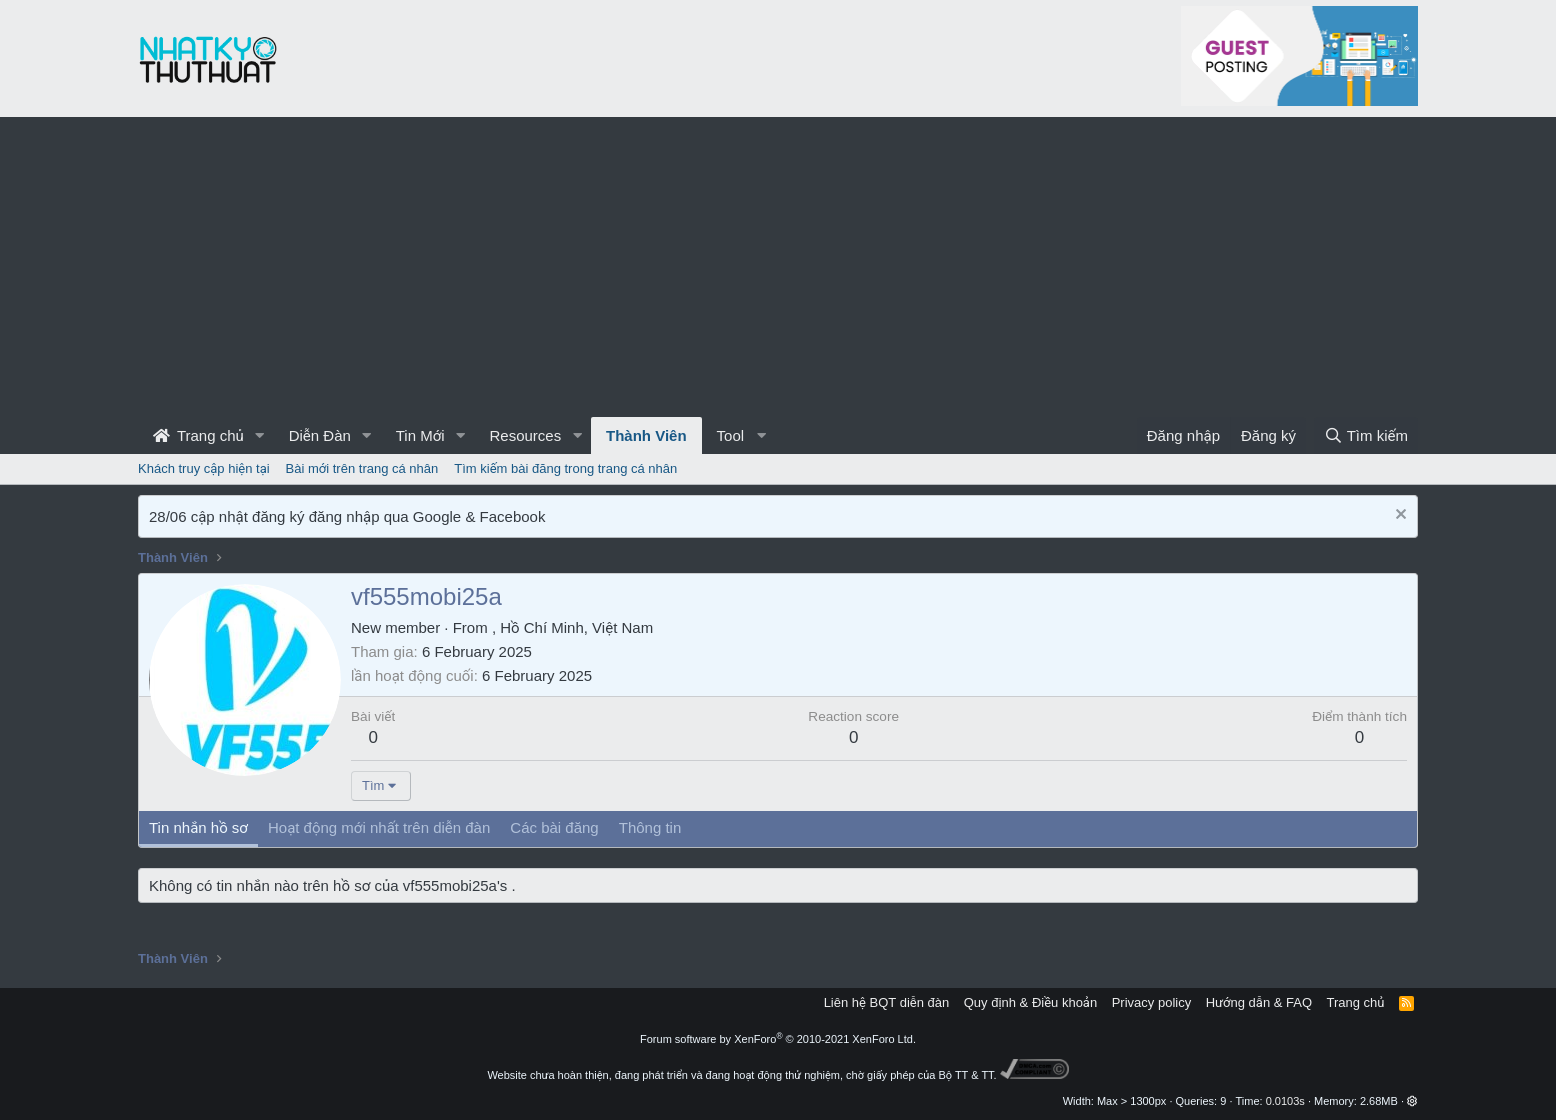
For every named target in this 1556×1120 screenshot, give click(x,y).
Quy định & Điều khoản (1030, 1002)
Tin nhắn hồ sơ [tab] (198, 827)
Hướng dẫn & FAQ (1259, 1002)
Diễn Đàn (320, 435)
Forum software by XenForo (778, 1039)
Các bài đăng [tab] (554, 827)
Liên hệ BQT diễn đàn (887, 1002)
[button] (260, 435)
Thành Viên (646, 435)
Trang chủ (198, 435)
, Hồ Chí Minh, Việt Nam (572, 627)
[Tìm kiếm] (1366, 435)
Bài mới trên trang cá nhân (362, 468)
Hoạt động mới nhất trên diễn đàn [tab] (379, 827)
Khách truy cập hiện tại (204, 468)
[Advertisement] (778, 267)
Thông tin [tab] (650, 827)
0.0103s (1285, 1101)
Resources (525, 435)
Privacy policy (1151, 1002)
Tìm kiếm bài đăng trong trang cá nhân (565, 468)
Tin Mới (420, 435)
